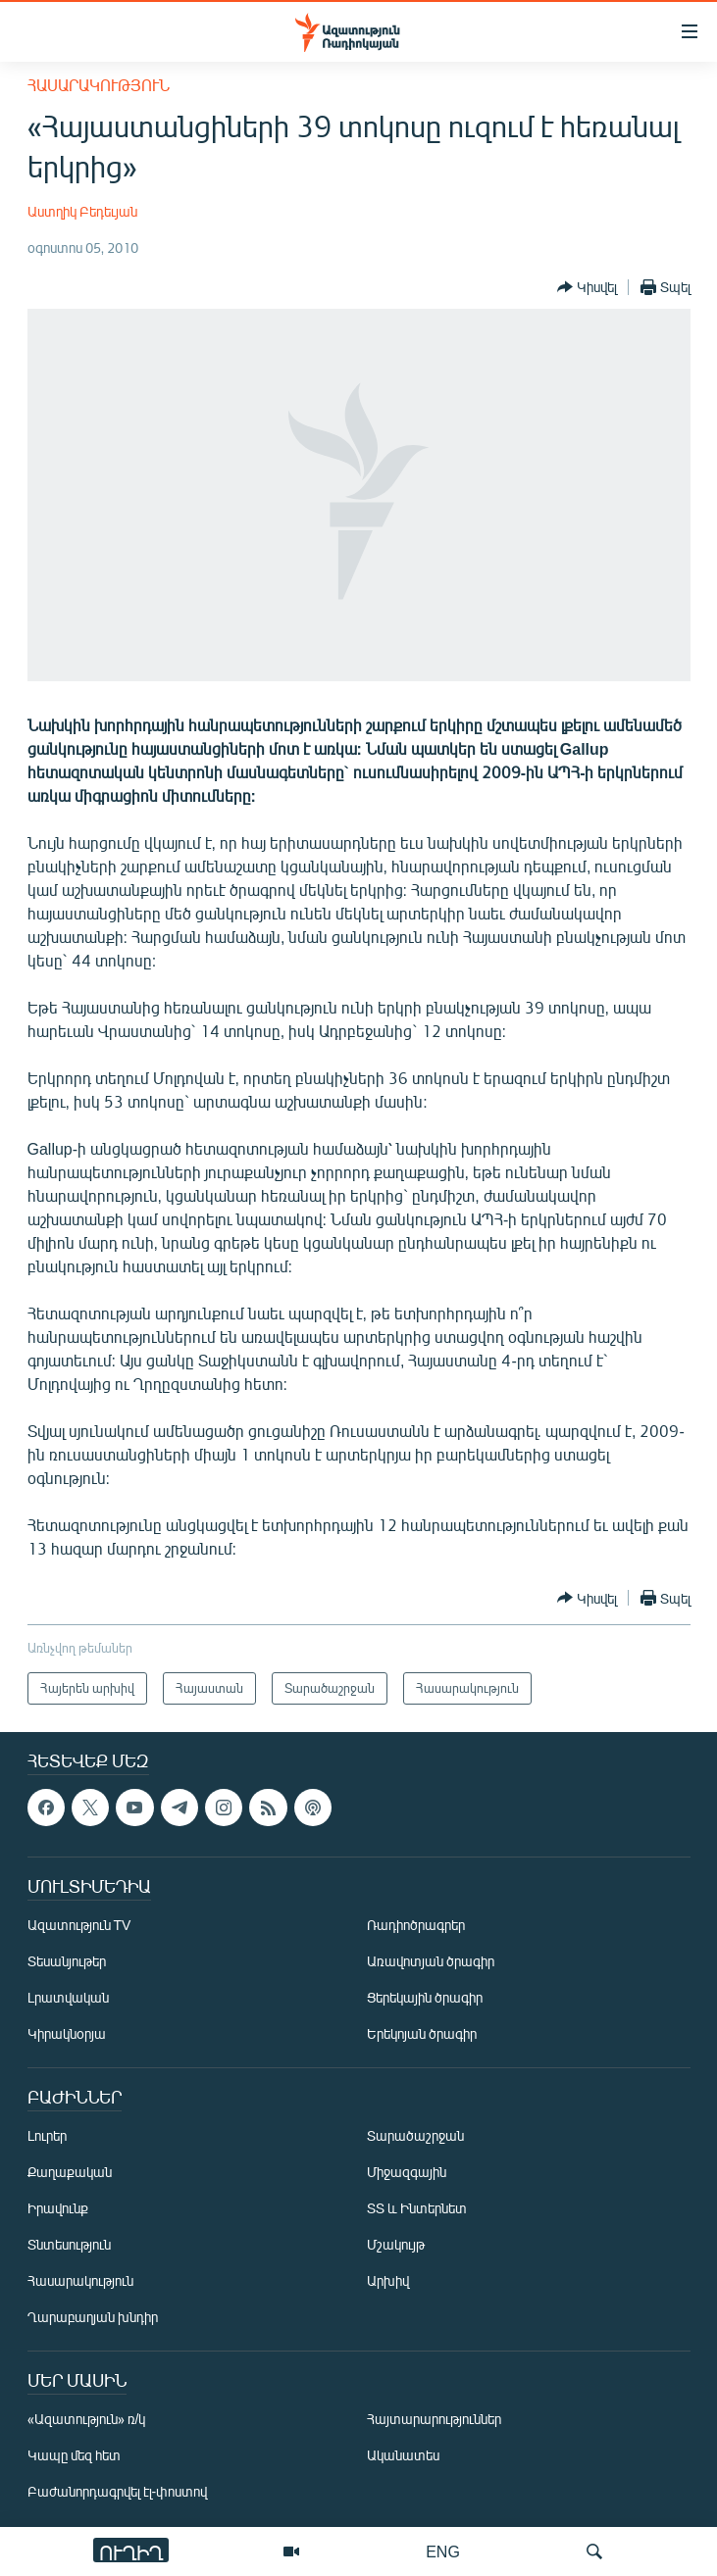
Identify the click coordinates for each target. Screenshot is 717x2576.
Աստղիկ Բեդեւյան (82, 211)
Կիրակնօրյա (66, 2033)
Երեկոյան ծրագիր (422, 2033)
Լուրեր (47, 2135)
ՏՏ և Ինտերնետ (417, 2208)
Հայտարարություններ (434, 2418)
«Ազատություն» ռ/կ (86, 2418)
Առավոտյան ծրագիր (430, 1961)
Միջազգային (406, 2171)
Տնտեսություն (69, 2244)
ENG (443, 2551)
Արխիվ (388, 2280)
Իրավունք (57, 2208)
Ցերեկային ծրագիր (425, 1997)
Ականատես (403, 2455)
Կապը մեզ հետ (74, 2455)
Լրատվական (68, 1997)
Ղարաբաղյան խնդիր (92, 2316)
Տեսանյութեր (66, 1961)
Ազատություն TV (79, 1924)
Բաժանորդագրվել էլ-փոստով (117, 2491)
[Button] (587, 287)
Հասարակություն (98, 84)
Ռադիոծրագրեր (416, 1924)
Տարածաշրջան (415, 2135)
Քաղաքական (69, 2171)
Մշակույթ (396, 2244)
